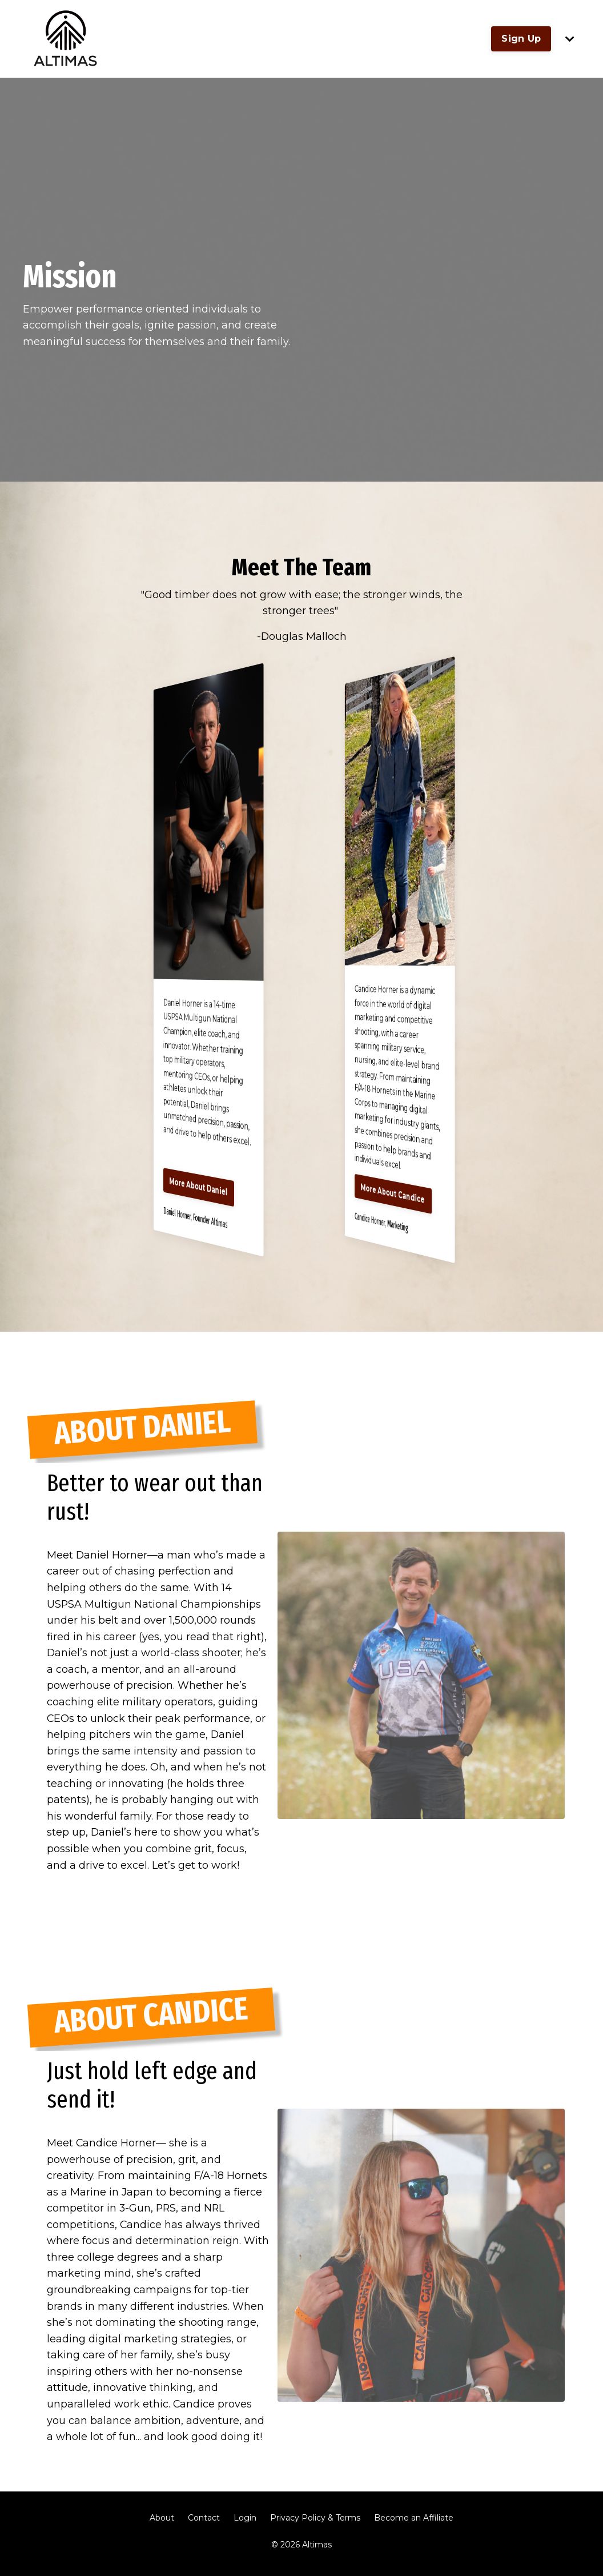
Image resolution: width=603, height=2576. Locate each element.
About (162, 2525)
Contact (204, 2525)
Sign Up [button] (521, 39)
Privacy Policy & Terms (315, 2525)
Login (245, 2525)
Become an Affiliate (413, 2525)
